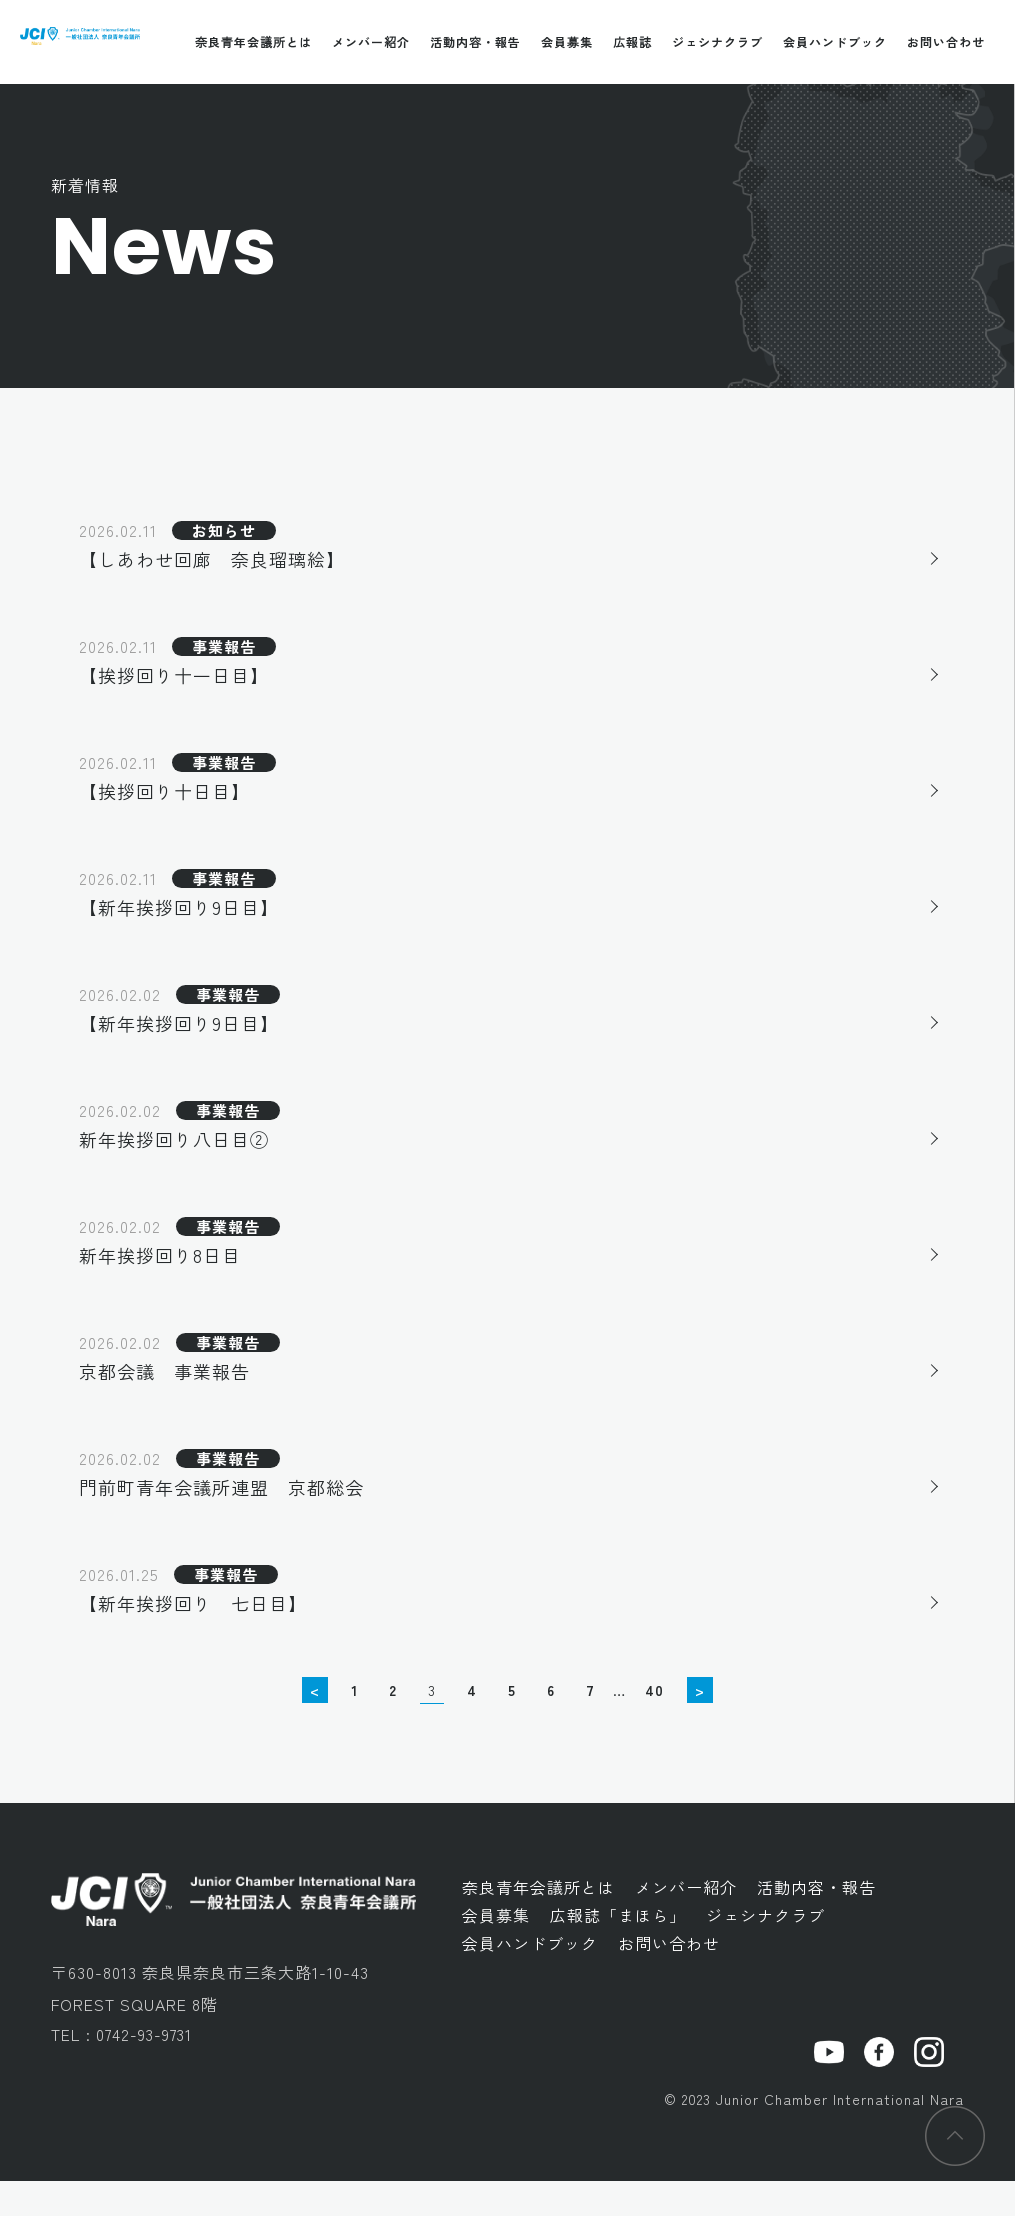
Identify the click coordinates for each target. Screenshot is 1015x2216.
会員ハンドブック (835, 41)
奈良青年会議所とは (253, 41)
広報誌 (632, 41)
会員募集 (567, 41)
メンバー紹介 (371, 41)
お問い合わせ (946, 41)
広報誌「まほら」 (618, 1950)
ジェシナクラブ (717, 41)
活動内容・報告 (475, 41)
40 (654, 1725)
